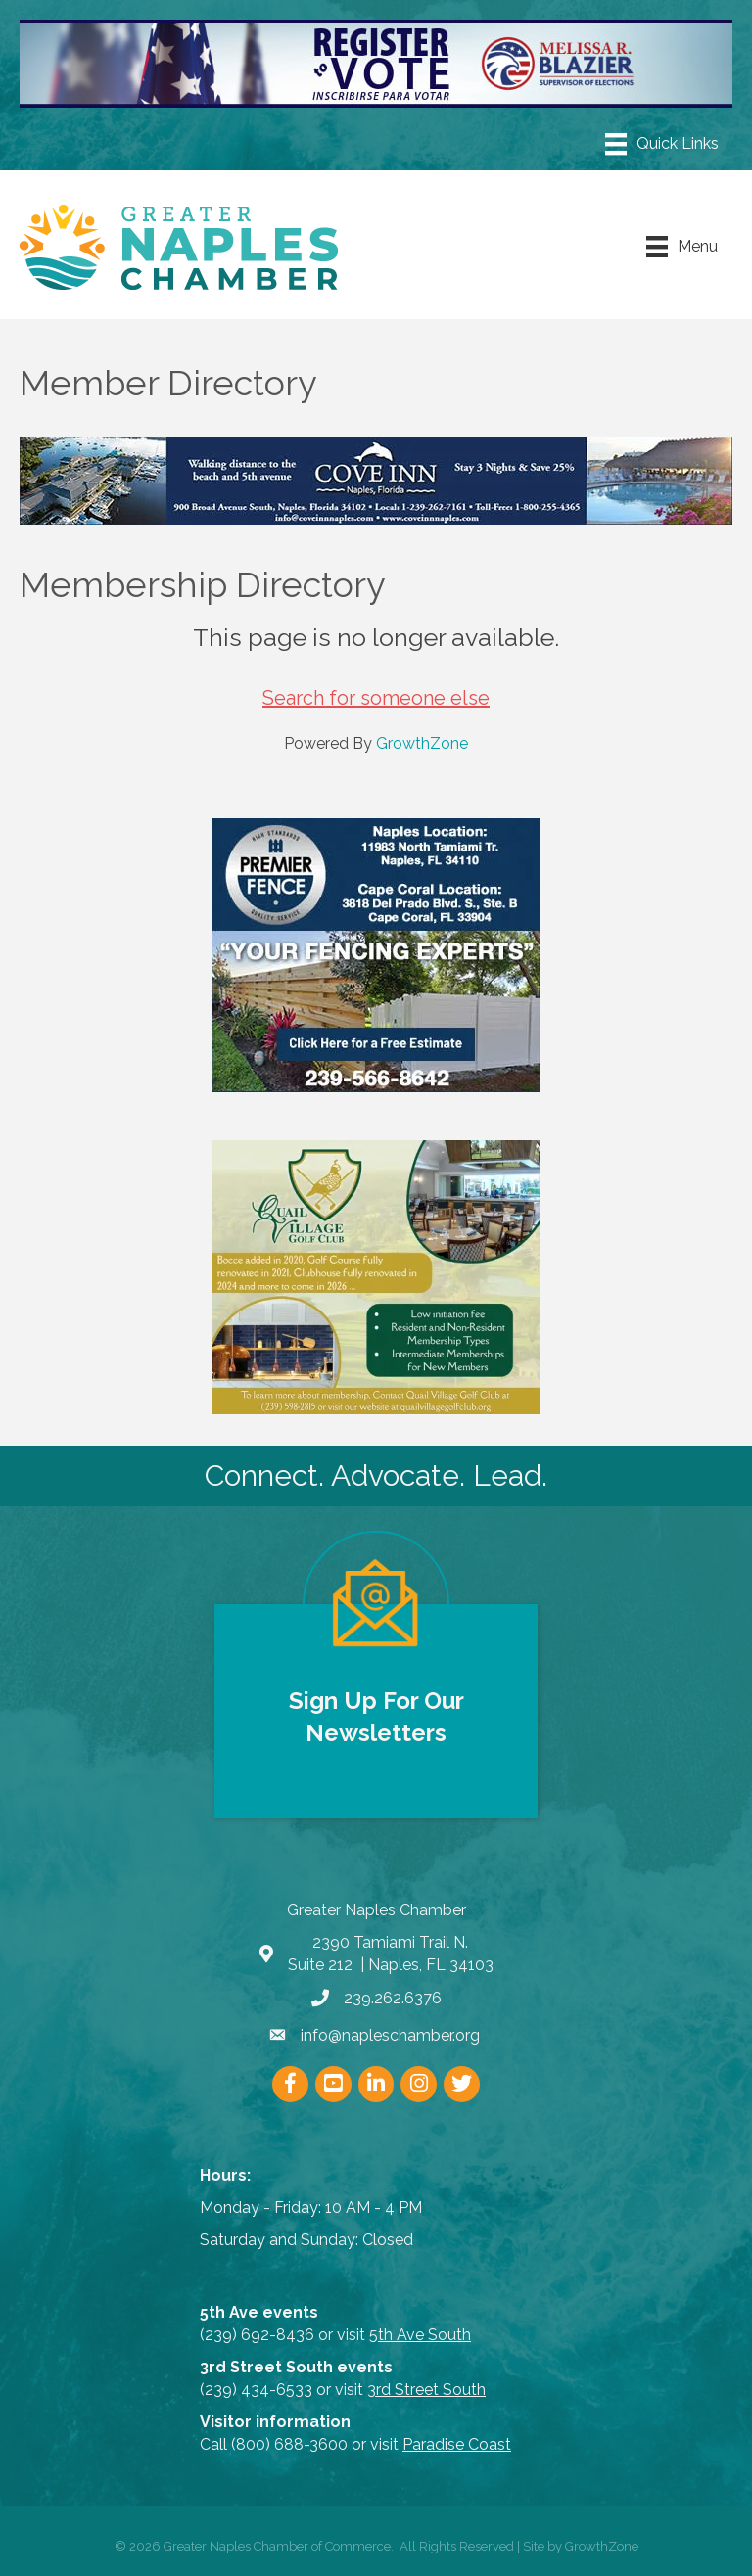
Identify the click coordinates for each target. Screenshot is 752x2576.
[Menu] (661, 143)
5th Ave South (420, 2334)
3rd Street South (426, 2389)
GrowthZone (422, 743)
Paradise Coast (456, 2444)
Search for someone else (376, 698)
